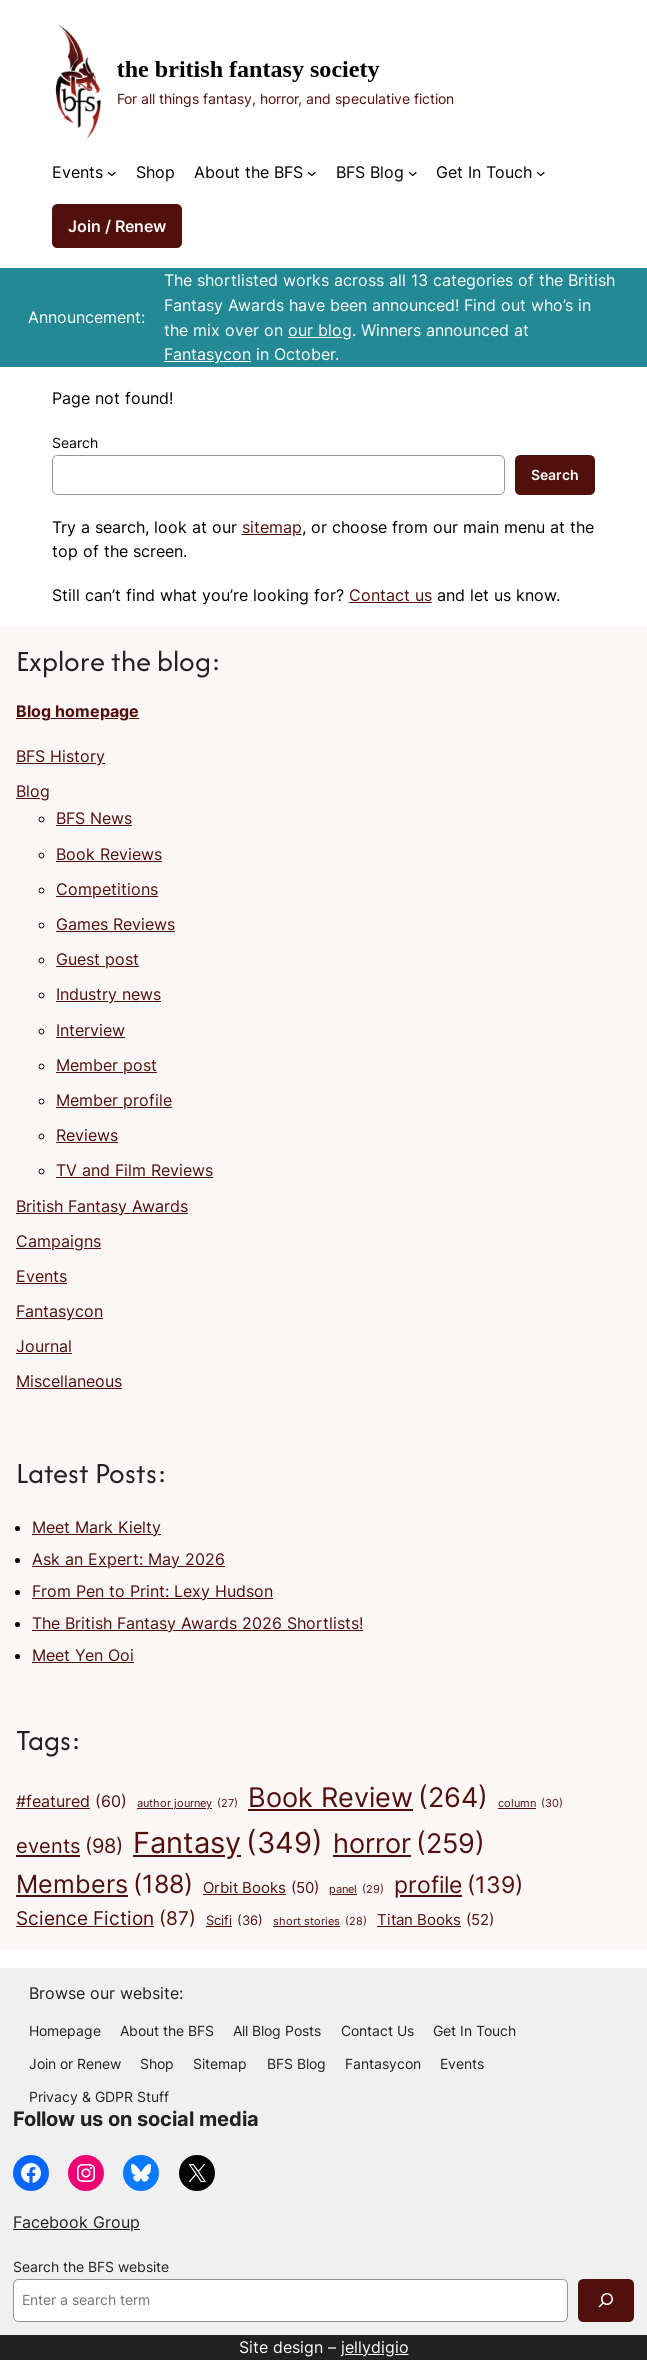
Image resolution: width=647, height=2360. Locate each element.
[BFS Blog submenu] (413, 173)
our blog (320, 330)
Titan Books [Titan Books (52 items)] (435, 1920)
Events (41, 1276)
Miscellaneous (69, 1381)
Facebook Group (76, 2222)
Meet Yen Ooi (83, 1655)
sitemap (272, 527)
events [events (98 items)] (69, 1846)
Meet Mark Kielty (96, 1527)
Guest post (97, 959)
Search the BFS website (91, 2267)
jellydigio (375, 2347)
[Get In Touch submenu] (541, 173)
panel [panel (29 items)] (356, 1889)
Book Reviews (109, 854)
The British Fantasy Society (248, 69)
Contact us (390, 595)
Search (75, 443)
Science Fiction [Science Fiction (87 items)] (106, 1919)
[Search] (606, 2300)
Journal (44, 1346)
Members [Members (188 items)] (104, 1884)
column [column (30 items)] (530, 1804)
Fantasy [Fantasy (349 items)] (228, 1842)
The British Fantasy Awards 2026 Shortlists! (197, 1623)
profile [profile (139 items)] (458, 1884)
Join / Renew (117, 226)
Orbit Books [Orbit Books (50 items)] (261, 1887)
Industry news (108, 994)
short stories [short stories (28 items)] (320, 1922)
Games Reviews (115, 924)
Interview (90, 1030)
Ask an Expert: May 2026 (128, 1559)
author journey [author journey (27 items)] (187, 1804)
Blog (33, 791)
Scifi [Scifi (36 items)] (234, 1921)
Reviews (87, 1135)
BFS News (94, 818)
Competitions (107, 889)
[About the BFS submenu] (312, 173)
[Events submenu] (112, 173)
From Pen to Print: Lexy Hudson (152, 1591)
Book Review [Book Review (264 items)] (368, 1798)
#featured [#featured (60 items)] (71, 1802)
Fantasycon (207, 354)
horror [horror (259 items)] (409, 1844)
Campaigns (58, 1241)
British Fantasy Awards (102, 1206)
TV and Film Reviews (134, 1170)
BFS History (60, 756)
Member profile (114, 1100)
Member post (106, 1065)
